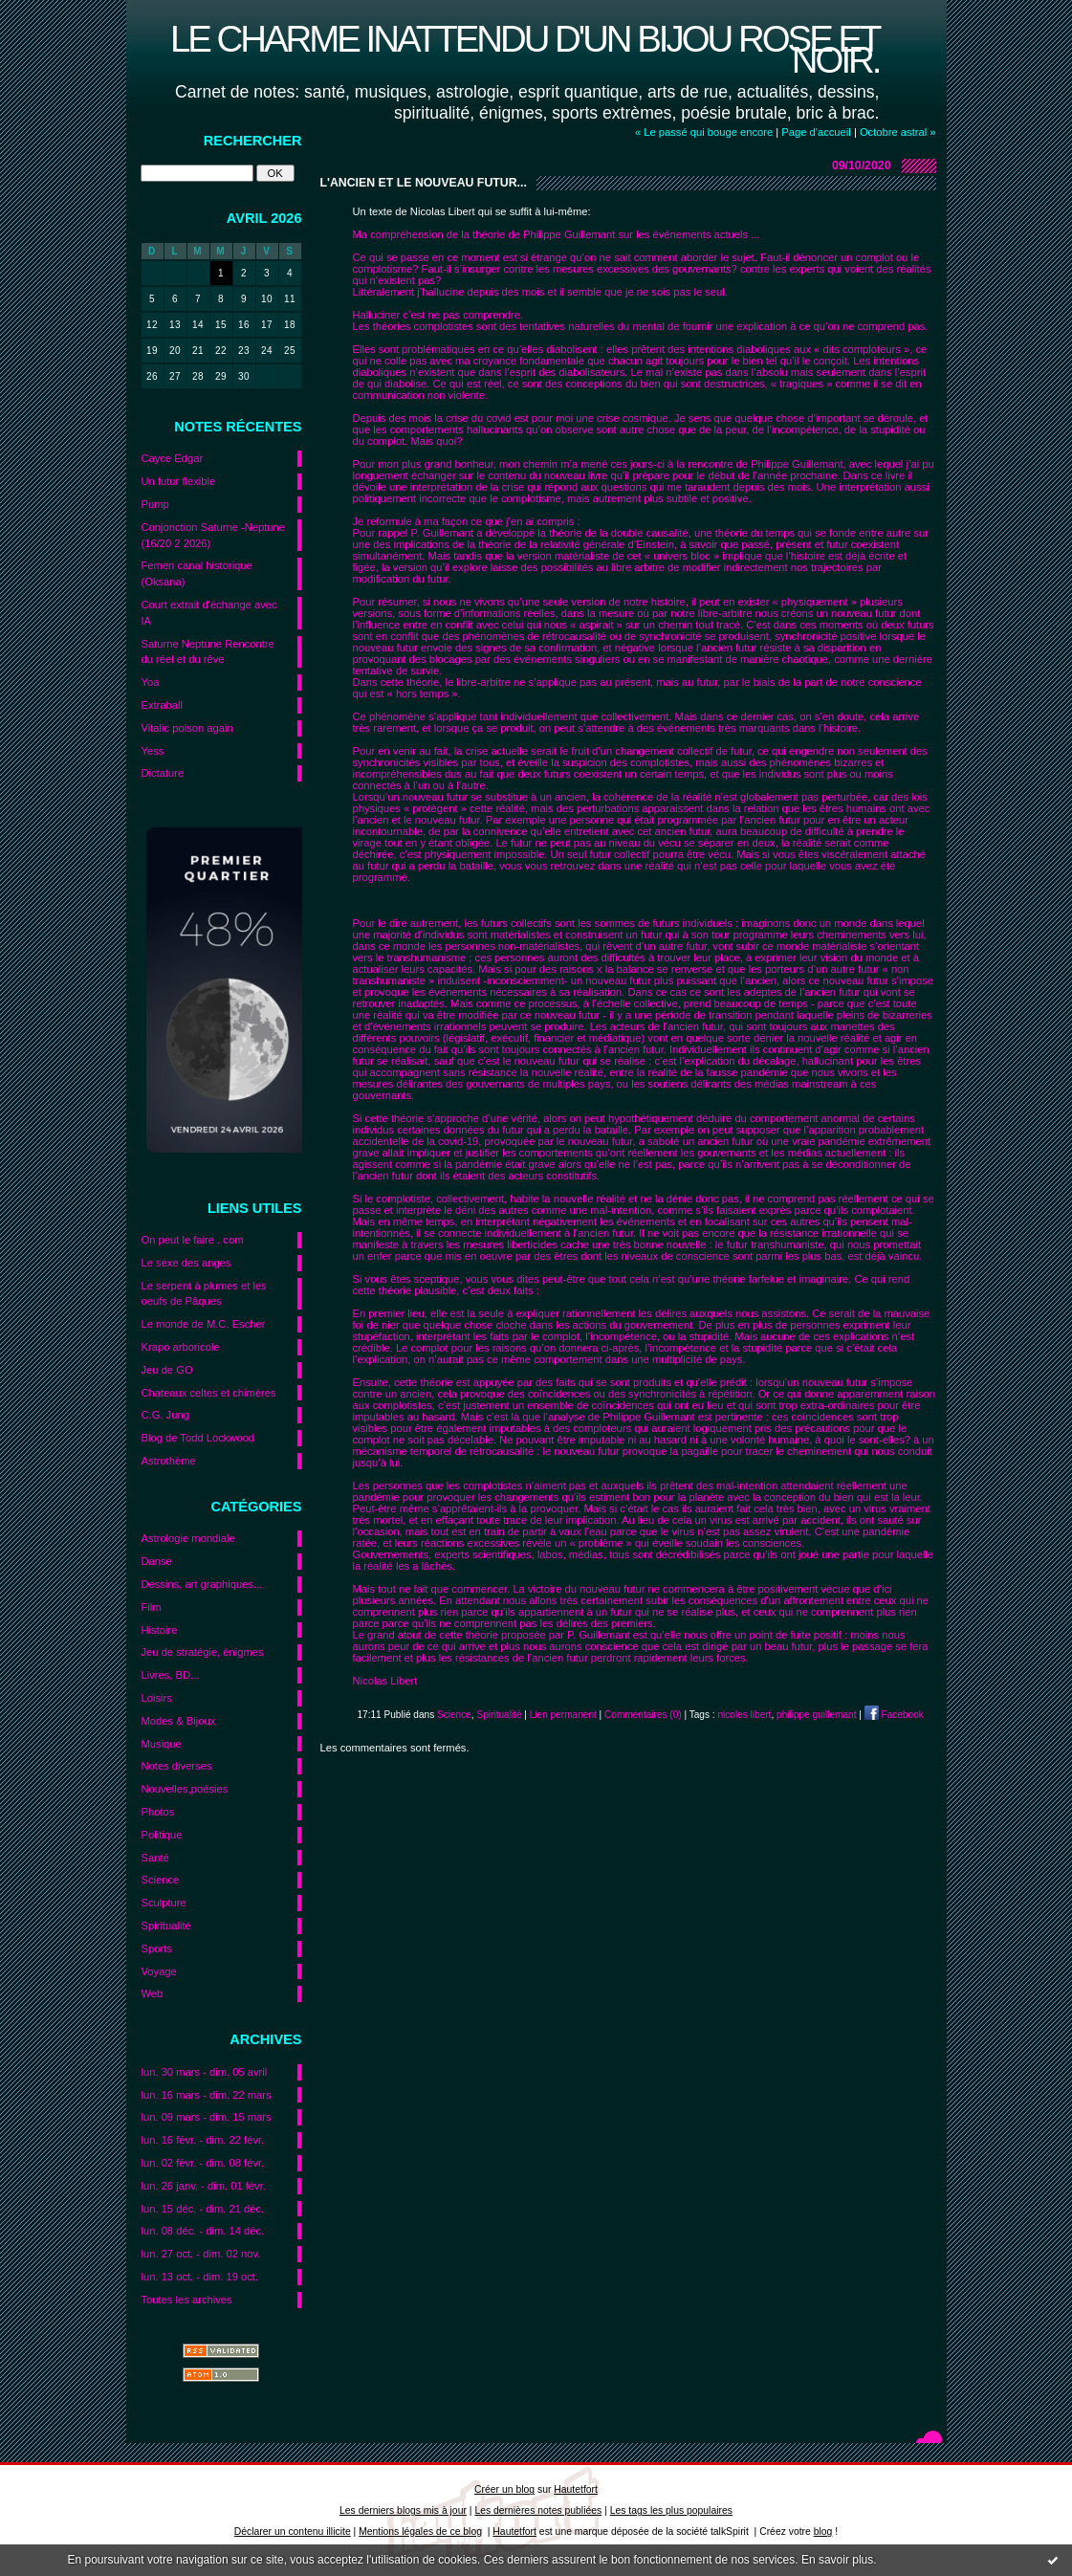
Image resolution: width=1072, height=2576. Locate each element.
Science (161, 1879)
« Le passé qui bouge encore (704, 132)
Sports (157, 1948)
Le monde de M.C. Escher (204, 1324)
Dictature (163, 773)
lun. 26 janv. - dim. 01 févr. (204, 2185)
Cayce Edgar (173, 458)
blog (823, 2531)
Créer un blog (504, 2489)
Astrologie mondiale (188, 1538)
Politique (162, 1834)
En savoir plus (837, 2559)
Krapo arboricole (181, 1347)
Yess (153, 751)
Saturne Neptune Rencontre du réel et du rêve (208, 652)
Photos (158, 1811)
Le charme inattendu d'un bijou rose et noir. (525, 49)
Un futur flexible (179, 481)
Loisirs (157, 1698)
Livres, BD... (171, 1675)
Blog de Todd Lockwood (198, 1437)
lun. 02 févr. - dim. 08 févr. (203, 2163)
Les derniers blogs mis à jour (403, 2510)
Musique (162, 1744)
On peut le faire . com (193, 1239)
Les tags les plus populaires (671, 2510)
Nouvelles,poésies (185, 1788)
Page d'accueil (815, 132)
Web (153, 1993)
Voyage (159, 1971)
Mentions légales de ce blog (420, 2531)
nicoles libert (744, 1714)
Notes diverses (177, 1766)
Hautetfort (576, 2489)
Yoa (151, 682)
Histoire (160, 1630)
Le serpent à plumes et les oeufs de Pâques (204, 1294)
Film (152, 1607)
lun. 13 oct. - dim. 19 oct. (200, 2276)
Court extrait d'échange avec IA (209, 613)
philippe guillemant (816, 1714)
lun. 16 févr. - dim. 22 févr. (203, 2140)
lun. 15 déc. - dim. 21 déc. (203, 2208)
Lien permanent (563, 1714)
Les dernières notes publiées (538, 2510)
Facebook (894, 1714)
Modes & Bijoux (179, 1721)
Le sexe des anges (186, 1262)
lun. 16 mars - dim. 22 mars (207, 2095)
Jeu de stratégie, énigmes (203, 1652)
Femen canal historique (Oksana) (197, 573)
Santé (155, 1857)
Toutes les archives (187, 2299)
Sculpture (164, 1902)
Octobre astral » (898, 132)
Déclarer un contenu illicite (292, 2531)
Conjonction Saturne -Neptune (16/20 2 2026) (214, 535)
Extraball (163, 705)
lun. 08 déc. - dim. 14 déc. (203, 2230)
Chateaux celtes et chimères (209, 1392)
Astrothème (169, 1460)
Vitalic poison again (187, 728)
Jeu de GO (167, 1370)
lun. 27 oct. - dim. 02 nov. (201, 2253)
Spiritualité (166, 1925)
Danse (157, 1561)
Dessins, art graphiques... (202, 1584)
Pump (155, 504)
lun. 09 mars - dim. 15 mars (207, 2117)
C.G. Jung (165, 1414)
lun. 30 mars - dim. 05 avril (205, 2072)
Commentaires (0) (643, 1714)
